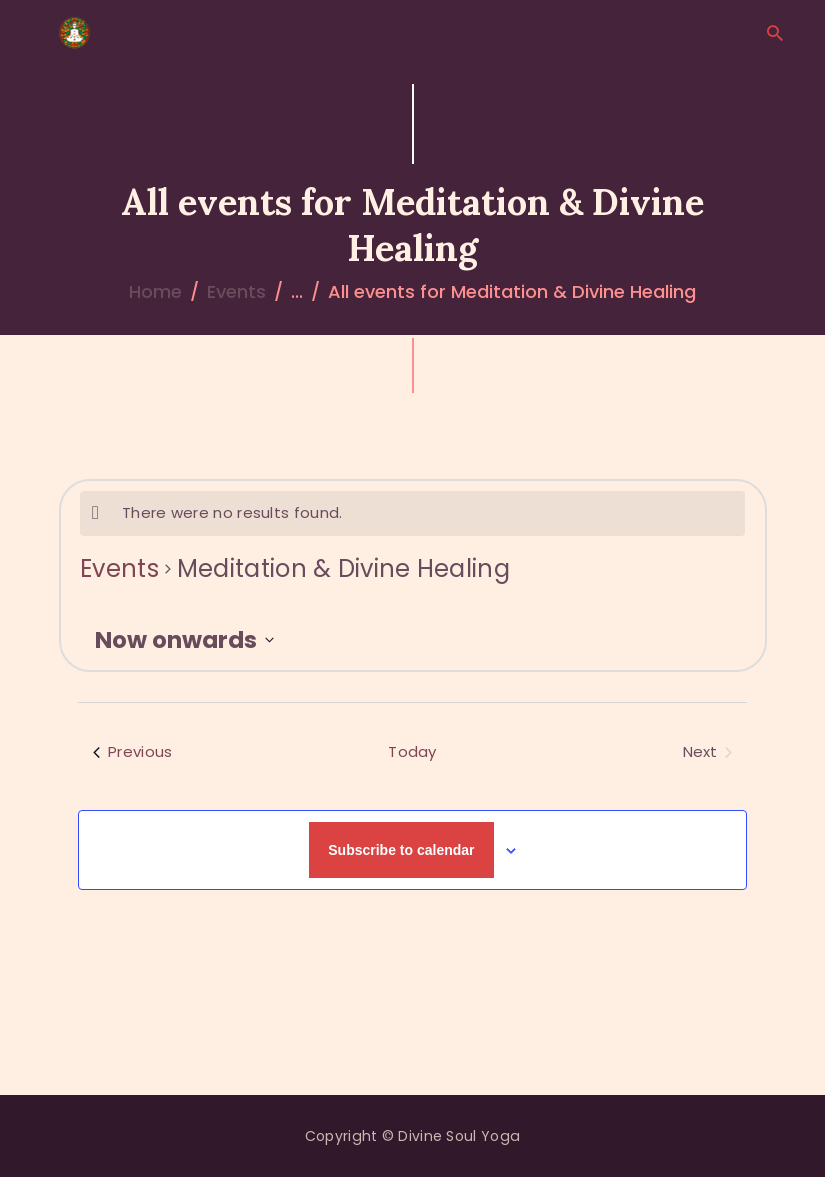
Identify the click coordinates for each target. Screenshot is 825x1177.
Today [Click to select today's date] (412, 751)
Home (155, 291)
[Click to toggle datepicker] (184, 640)
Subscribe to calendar (401, 850)
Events (236, 291)
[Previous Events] (132, 752)
